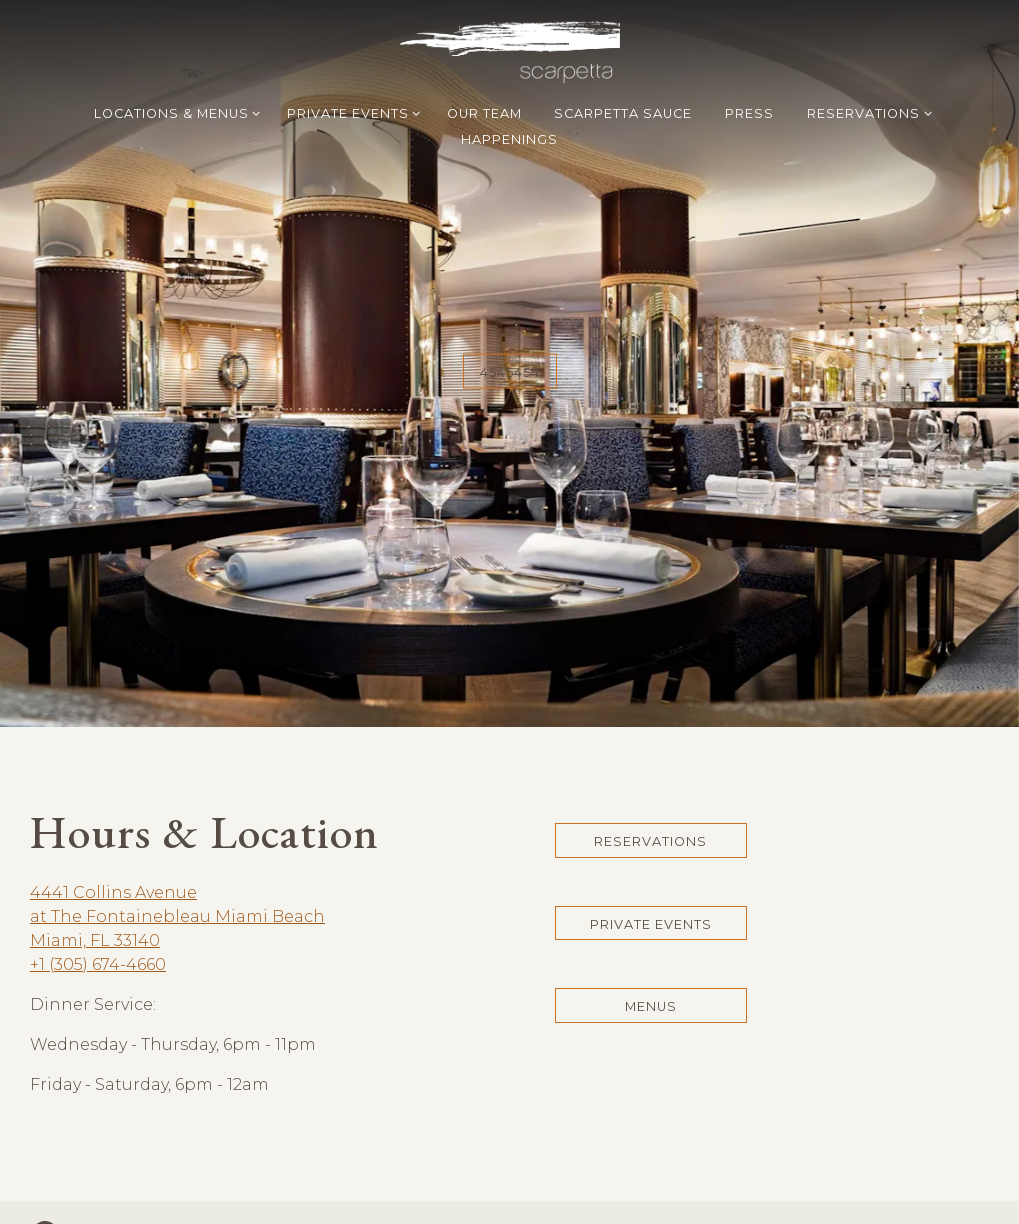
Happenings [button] (509, 139)
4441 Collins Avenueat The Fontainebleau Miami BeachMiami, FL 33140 (177, 878)
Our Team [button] (484, 113)
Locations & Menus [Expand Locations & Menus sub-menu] (174, 112)
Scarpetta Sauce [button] (623, 113)
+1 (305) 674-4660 (98, 926)
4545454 (510, 353)
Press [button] (749, 113)
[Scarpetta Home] (510, 50)
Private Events (651, 885)
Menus (651, 968)
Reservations (650, 803)
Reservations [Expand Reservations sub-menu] (866, 112)
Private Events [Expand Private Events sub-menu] (350, 112)
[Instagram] (45, 1196)
